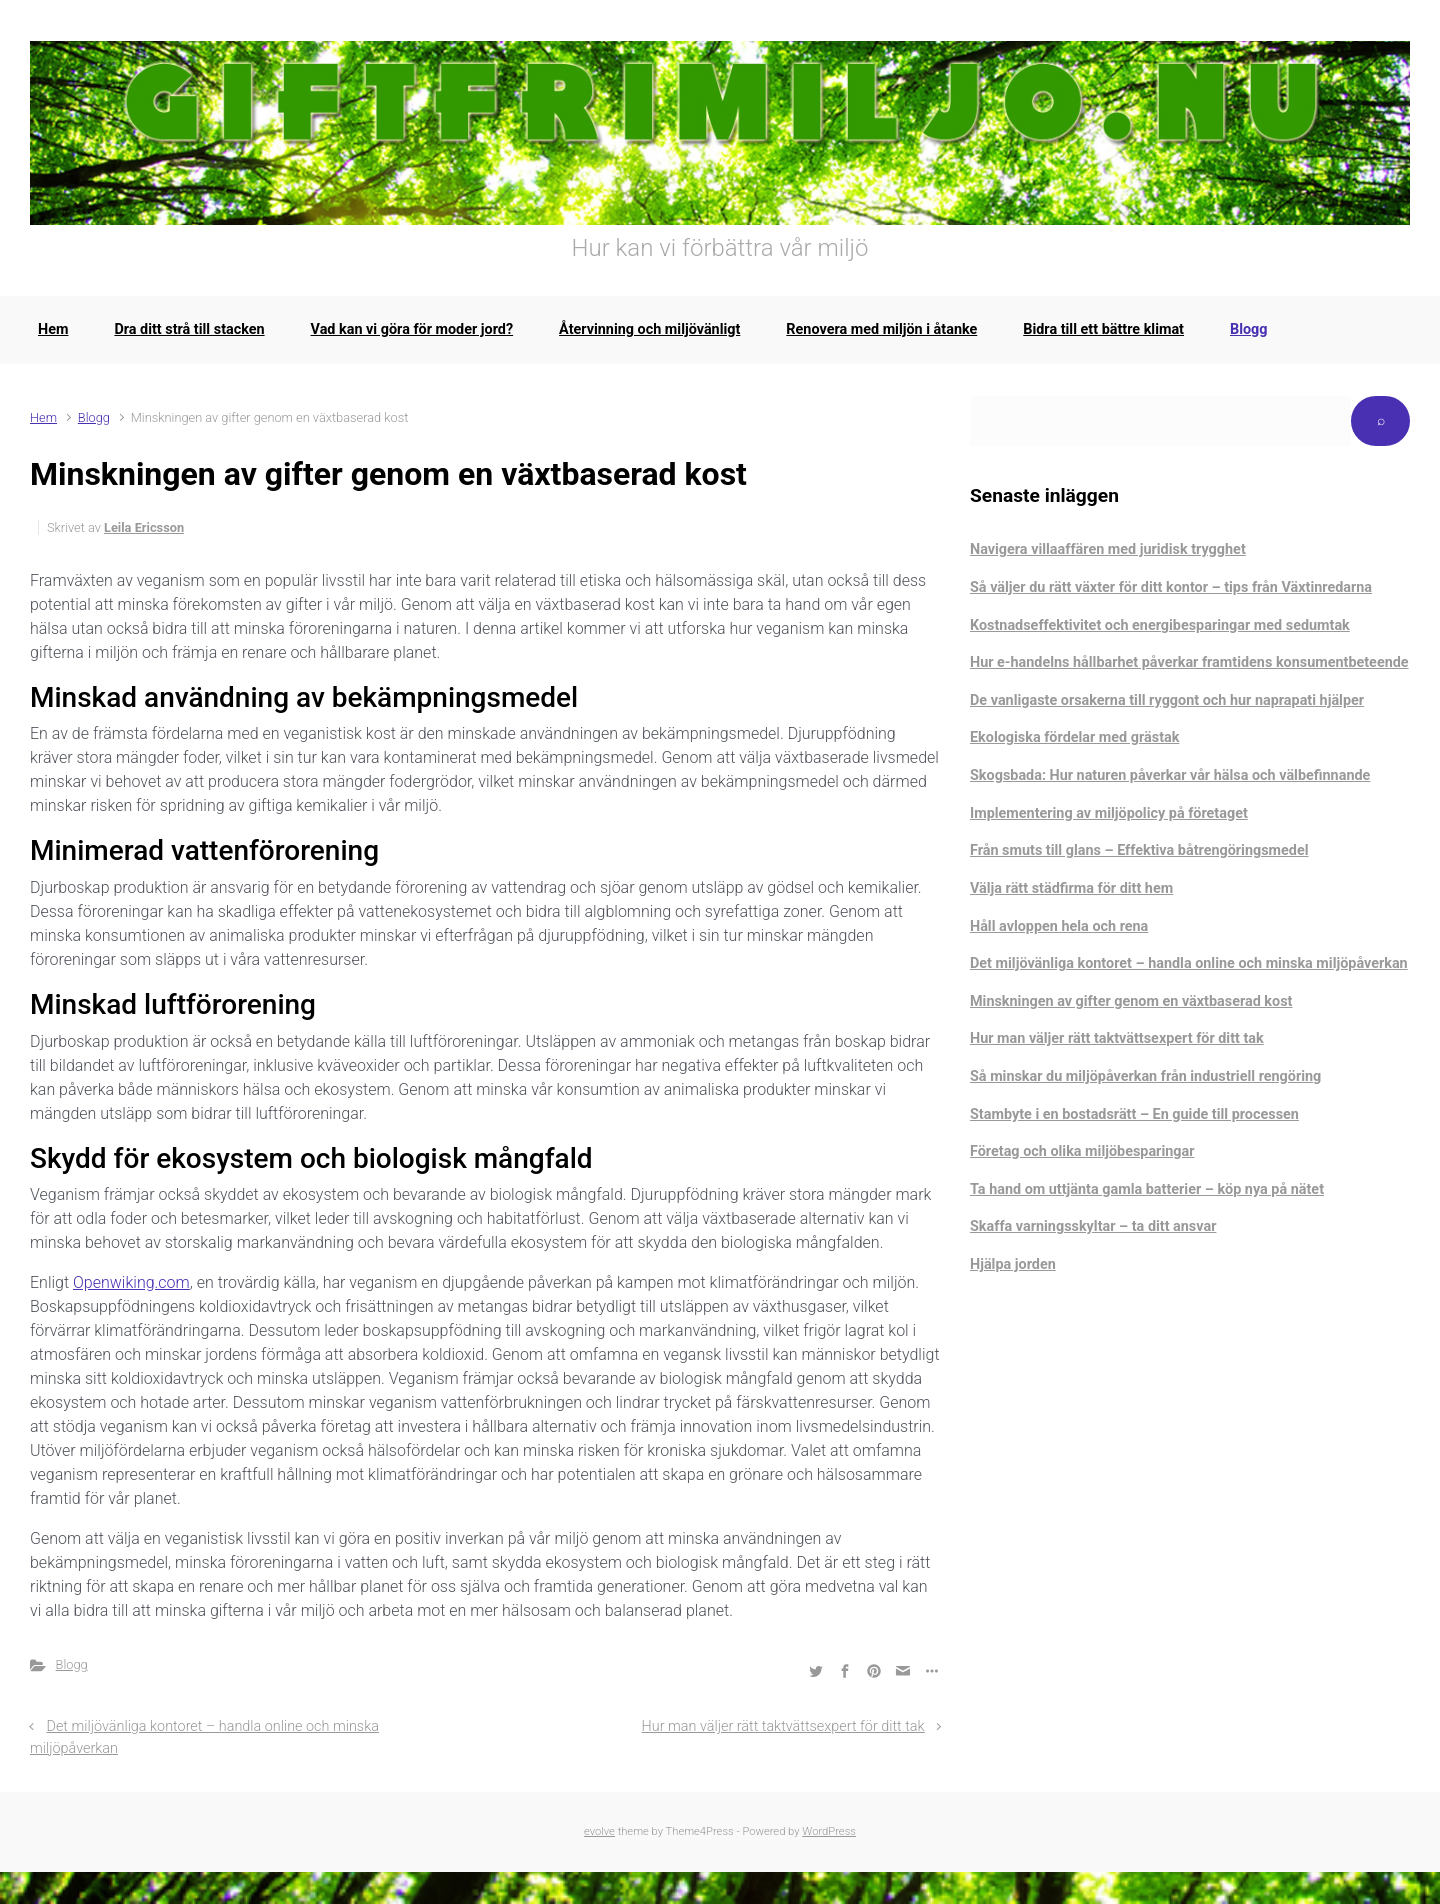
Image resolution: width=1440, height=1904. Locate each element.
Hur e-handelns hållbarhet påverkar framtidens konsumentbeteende (1189, 662)
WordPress (829, 1831)
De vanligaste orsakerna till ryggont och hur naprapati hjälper (1167, 700)
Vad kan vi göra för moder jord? (412, 329)
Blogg (1249, 329)
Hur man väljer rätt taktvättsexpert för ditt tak (783, 1726)
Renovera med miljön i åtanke (881, 329)
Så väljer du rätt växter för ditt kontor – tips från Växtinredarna (1171, 587)
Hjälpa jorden (1013, 1264)
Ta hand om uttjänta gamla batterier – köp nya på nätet (1147, 1189)
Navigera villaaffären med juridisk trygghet (1108, 549)
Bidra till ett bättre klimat (1103, 329)
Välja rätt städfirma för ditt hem (1071, 888)
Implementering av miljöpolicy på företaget (1109, 813)
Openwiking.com (131, 1282)
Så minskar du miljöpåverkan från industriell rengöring (1145, 1076)
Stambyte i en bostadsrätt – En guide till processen (1134, 1114)
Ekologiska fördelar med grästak (1074, 737)
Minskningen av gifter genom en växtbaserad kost (1131, 1001)
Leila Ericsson (144, 527)
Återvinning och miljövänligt (649, 329)
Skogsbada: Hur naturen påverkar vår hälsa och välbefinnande (1170, 775)
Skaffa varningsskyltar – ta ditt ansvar (1093, 1226)
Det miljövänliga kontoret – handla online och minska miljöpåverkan (1189, 963)
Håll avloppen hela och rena (1059, 926)
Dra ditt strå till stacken (189, 329)
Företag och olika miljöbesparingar (1082, 1151)
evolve (599, 1831)
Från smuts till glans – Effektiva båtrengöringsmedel (1139, 850)
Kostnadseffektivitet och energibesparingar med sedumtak (1160, 625)
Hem (53, 329)
